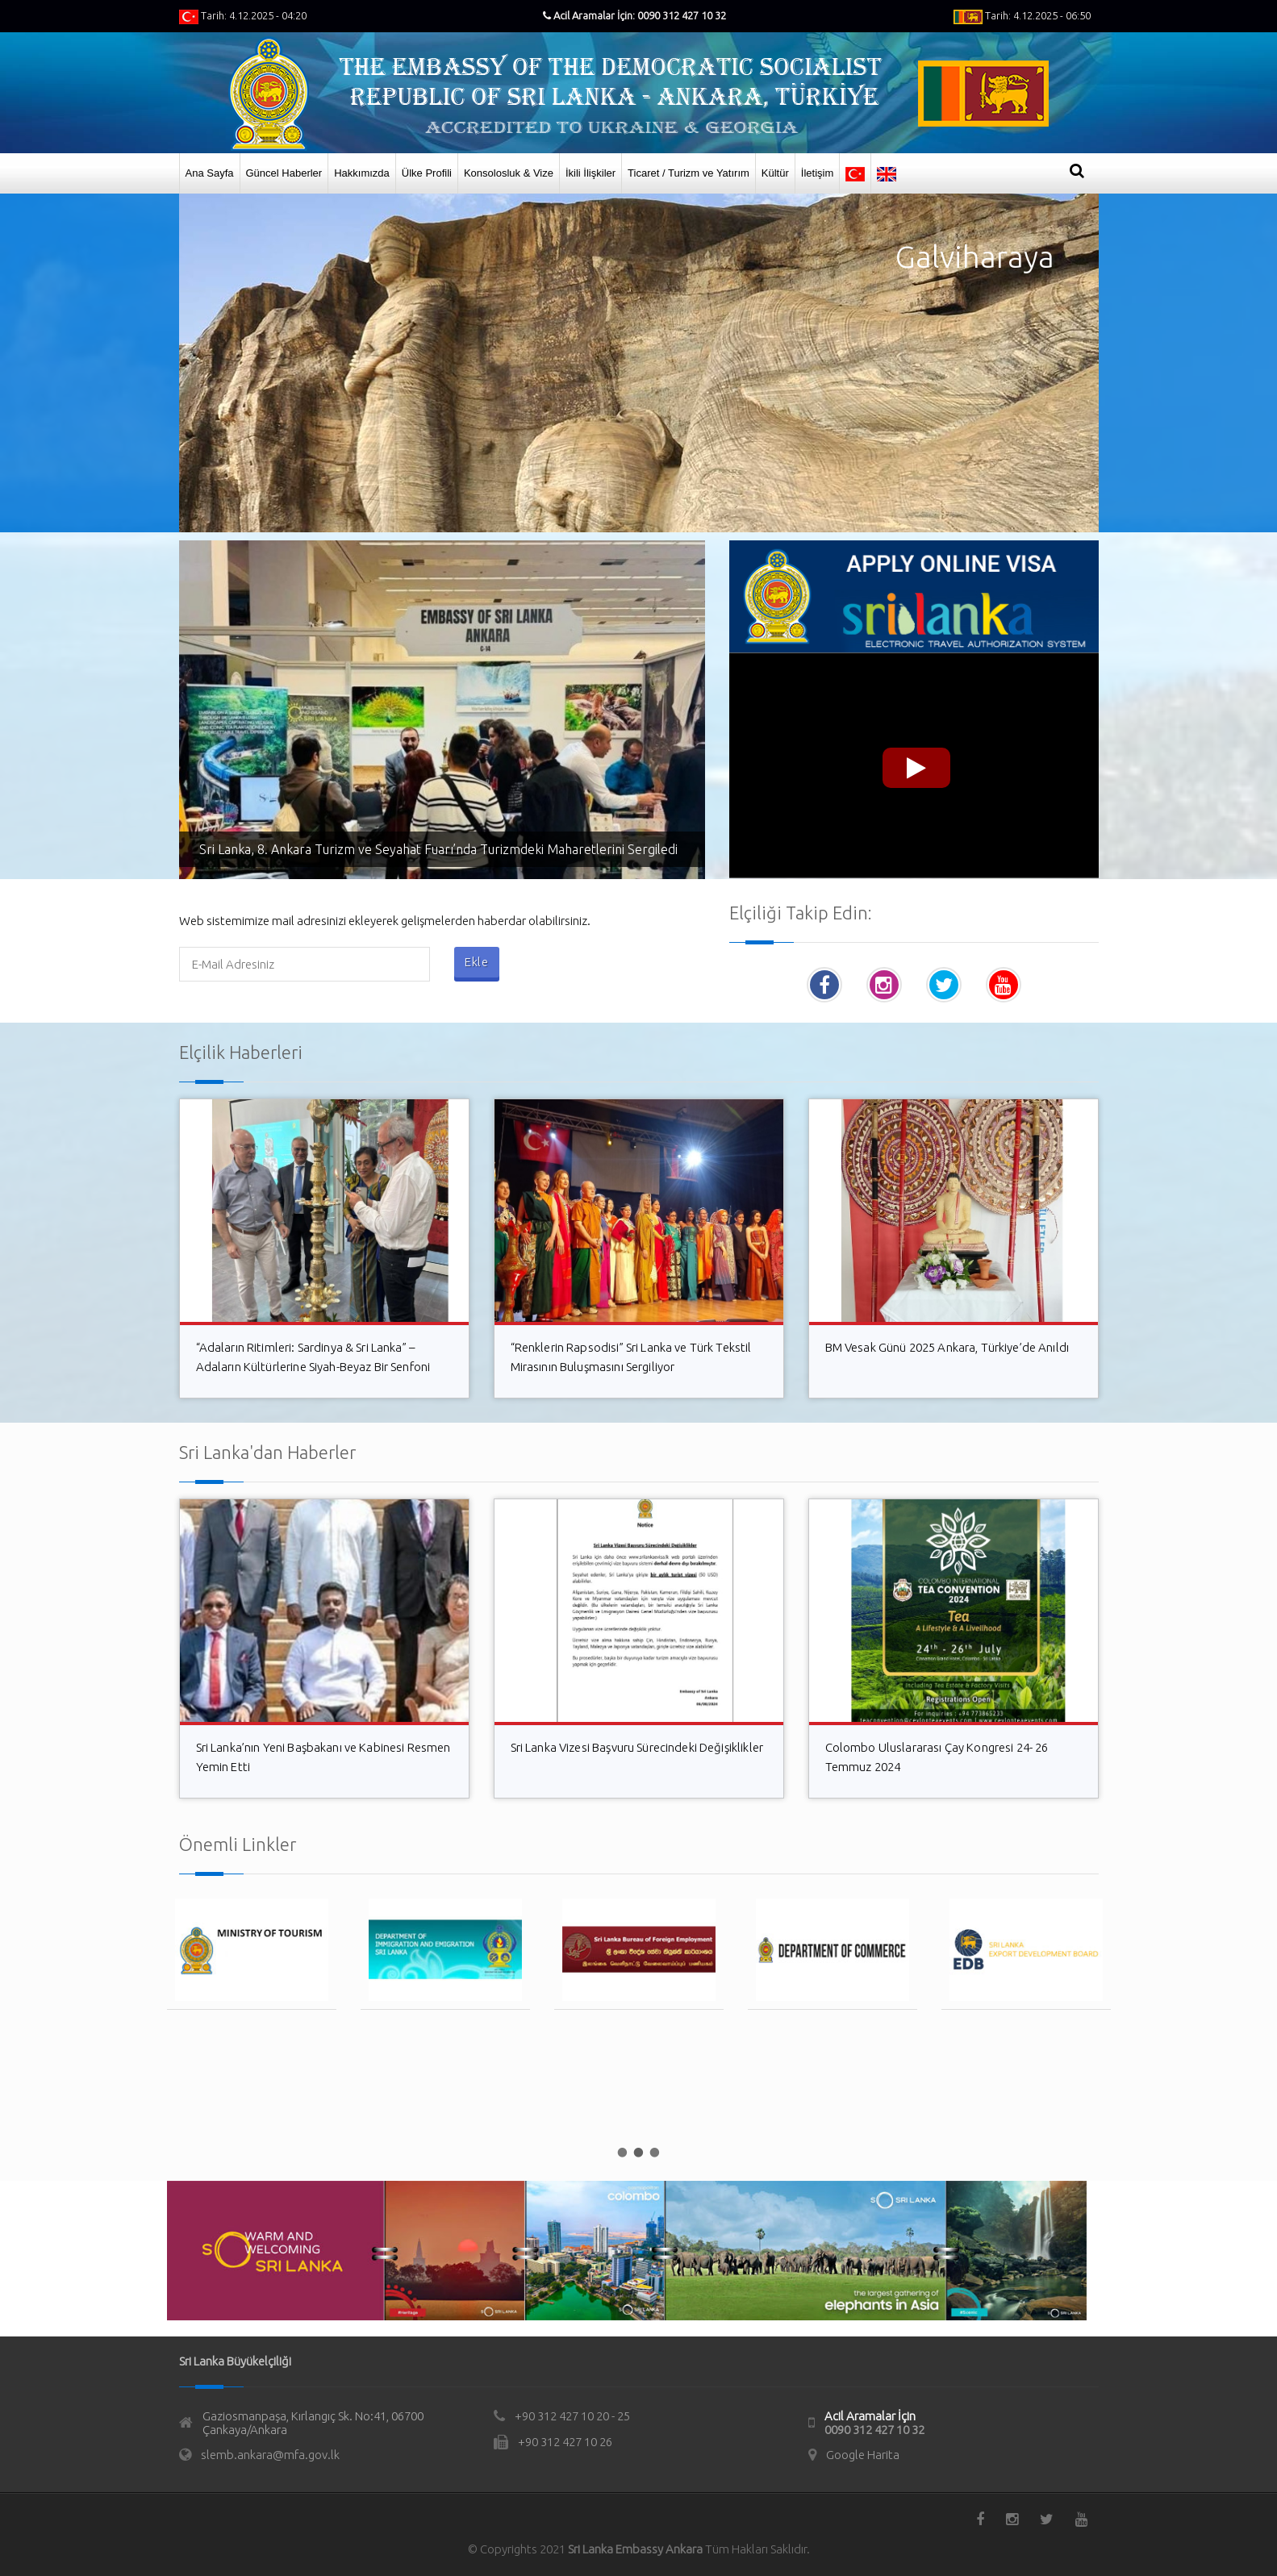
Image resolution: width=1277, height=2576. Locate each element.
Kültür (775, 173)
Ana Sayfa (210, 173)
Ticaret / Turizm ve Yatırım (688, 173)
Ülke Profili (427, 173)
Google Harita (862, 2454)
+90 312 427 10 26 (565, 2442)
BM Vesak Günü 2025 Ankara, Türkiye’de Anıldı (947, 1347)
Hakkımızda (362, 173)
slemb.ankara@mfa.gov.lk (270, 2454)
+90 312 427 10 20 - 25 (572, 2416)
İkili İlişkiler (590, 173)
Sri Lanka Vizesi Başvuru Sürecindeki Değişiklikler (637, 1747)
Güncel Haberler (284, 173)
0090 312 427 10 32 (874, 2429)
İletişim (817, 173)
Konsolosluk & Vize (508, 173)
